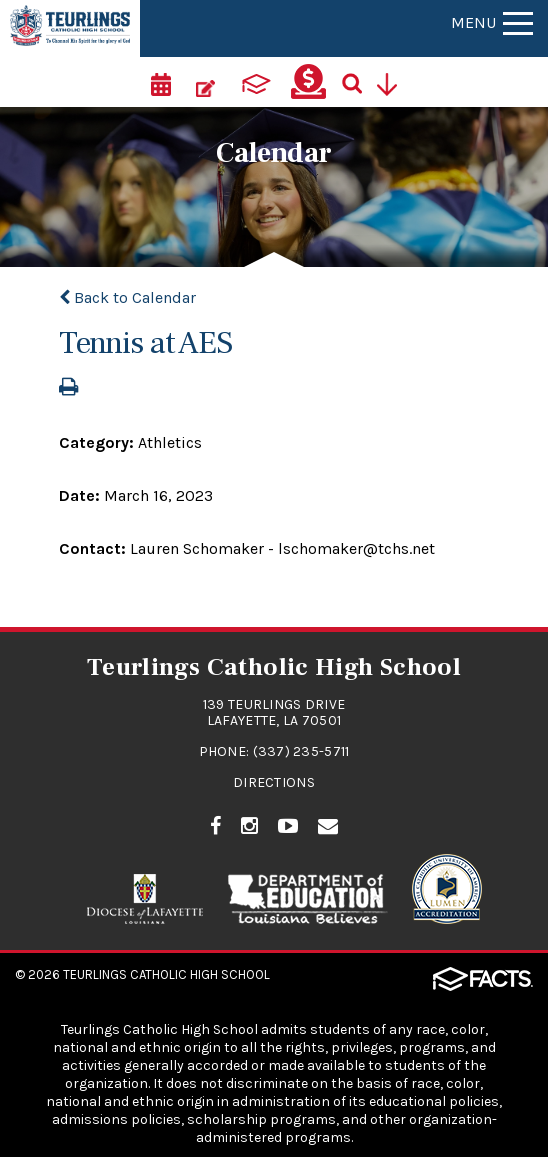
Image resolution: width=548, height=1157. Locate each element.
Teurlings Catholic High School (166, 974)
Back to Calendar (127, 297)
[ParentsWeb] (257, 82)
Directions (274, 782)
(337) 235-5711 (301, 751)
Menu (492, 22)
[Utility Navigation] (395, 82)
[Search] (360, 82)
